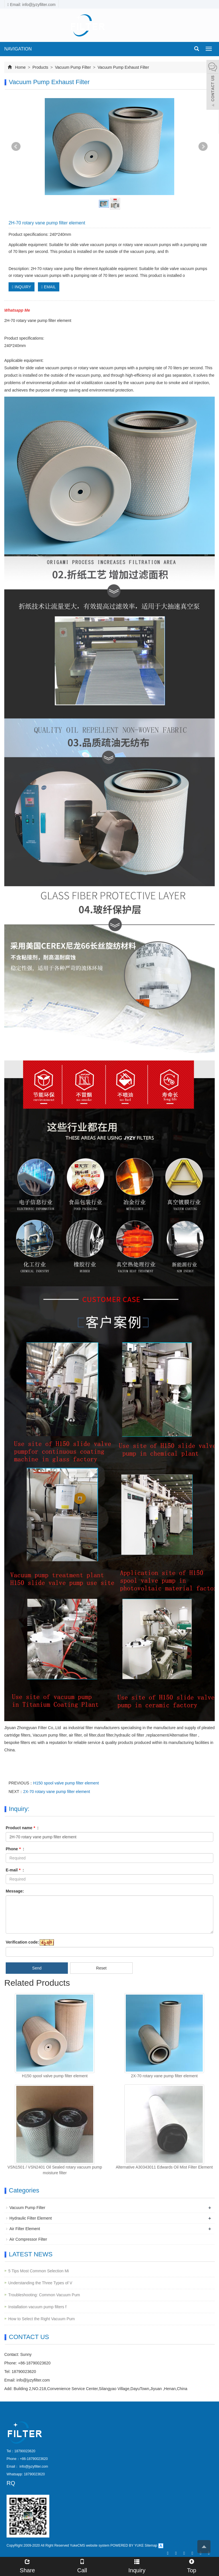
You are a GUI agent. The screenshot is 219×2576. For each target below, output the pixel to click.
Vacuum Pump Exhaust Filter (122, 67)
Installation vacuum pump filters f (37, 2307)
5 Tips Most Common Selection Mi (38, 2271)
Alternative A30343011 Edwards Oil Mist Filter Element (164, 2167)
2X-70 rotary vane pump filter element (56, 1791)
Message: (15, 1891)
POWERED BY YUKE (127, 2545)
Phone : (15, 1849)
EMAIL (48, 287)
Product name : (22, 1827)
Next (203, 146)
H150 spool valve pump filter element (66, 1783)
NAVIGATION (18, 48)
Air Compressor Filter (28, 2239)
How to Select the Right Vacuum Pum (41, 2319)
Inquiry (137, 2565)
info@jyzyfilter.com (33, 2380)
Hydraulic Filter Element (30, 2218)
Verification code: (22, 1942)
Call (82, 2565)
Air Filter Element (24, 2228)
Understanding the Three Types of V (40, 2283)
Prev (16, 146)
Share (27, 2565)
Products (40, 67)
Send (37, 1968)
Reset (101, 1968)
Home (20, 67)
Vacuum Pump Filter (73, 67)
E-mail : (15, 1870)
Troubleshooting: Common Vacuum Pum (44, 2295)
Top (191, 2565)
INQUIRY (21, 287)
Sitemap (151, 2545)
